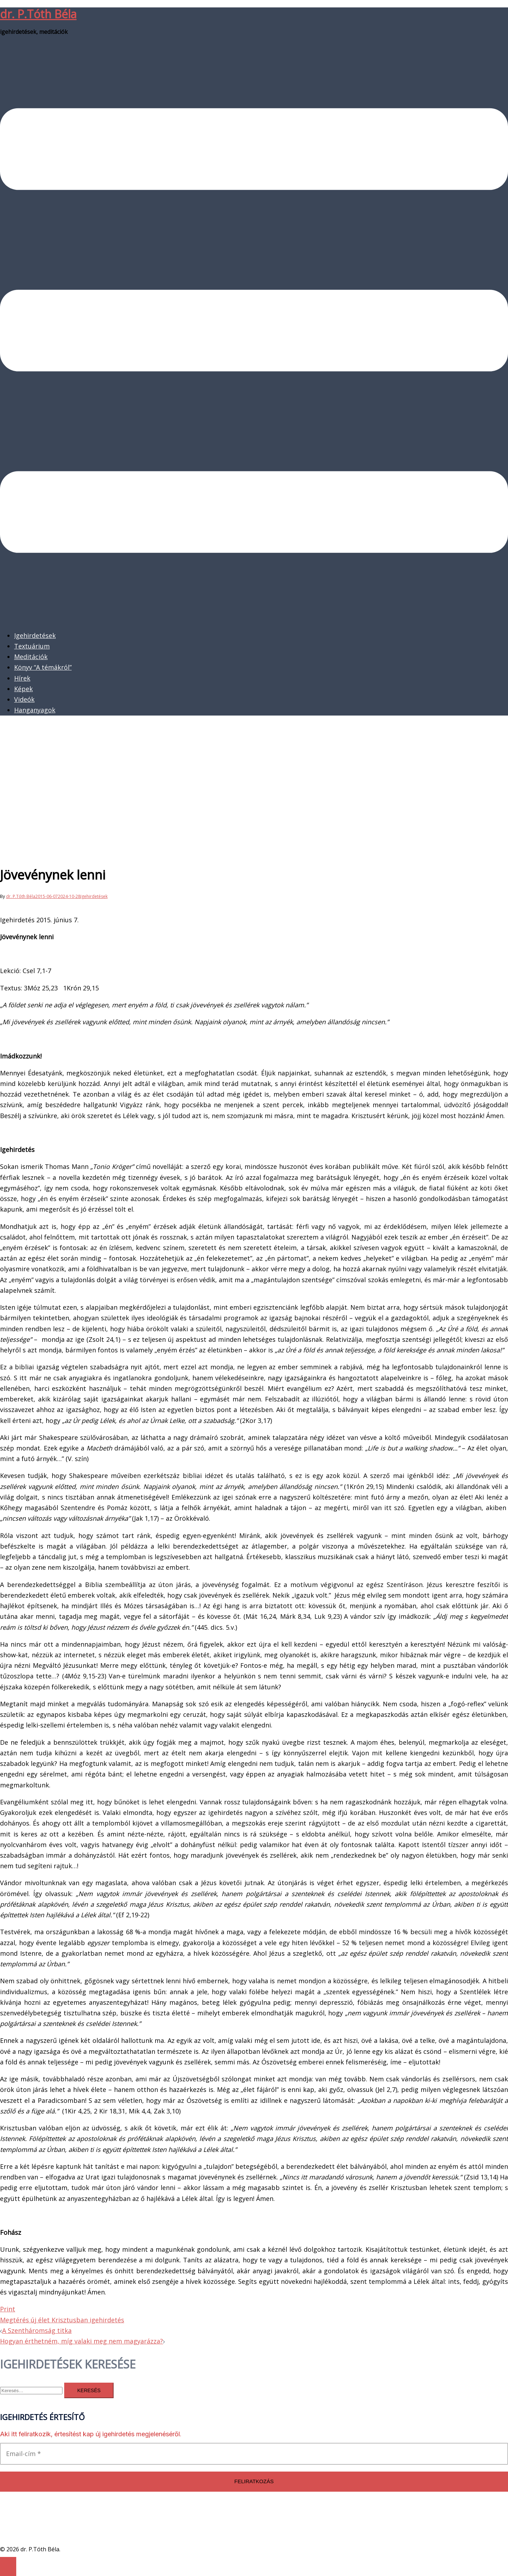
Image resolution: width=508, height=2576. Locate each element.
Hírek (22, 678)
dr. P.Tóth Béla (38, 14)
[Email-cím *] (254, 2454)
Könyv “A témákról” (43, 667)
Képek (23, 688)
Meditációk (31, 656)
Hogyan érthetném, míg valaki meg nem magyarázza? (81, 2341)
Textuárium (32, 646)
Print (7, 2309)
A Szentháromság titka (37, 2330)
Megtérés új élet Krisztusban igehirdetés (62, 2320)
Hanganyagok (34, 710)
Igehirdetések (35, 635)
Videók (24, 699)
